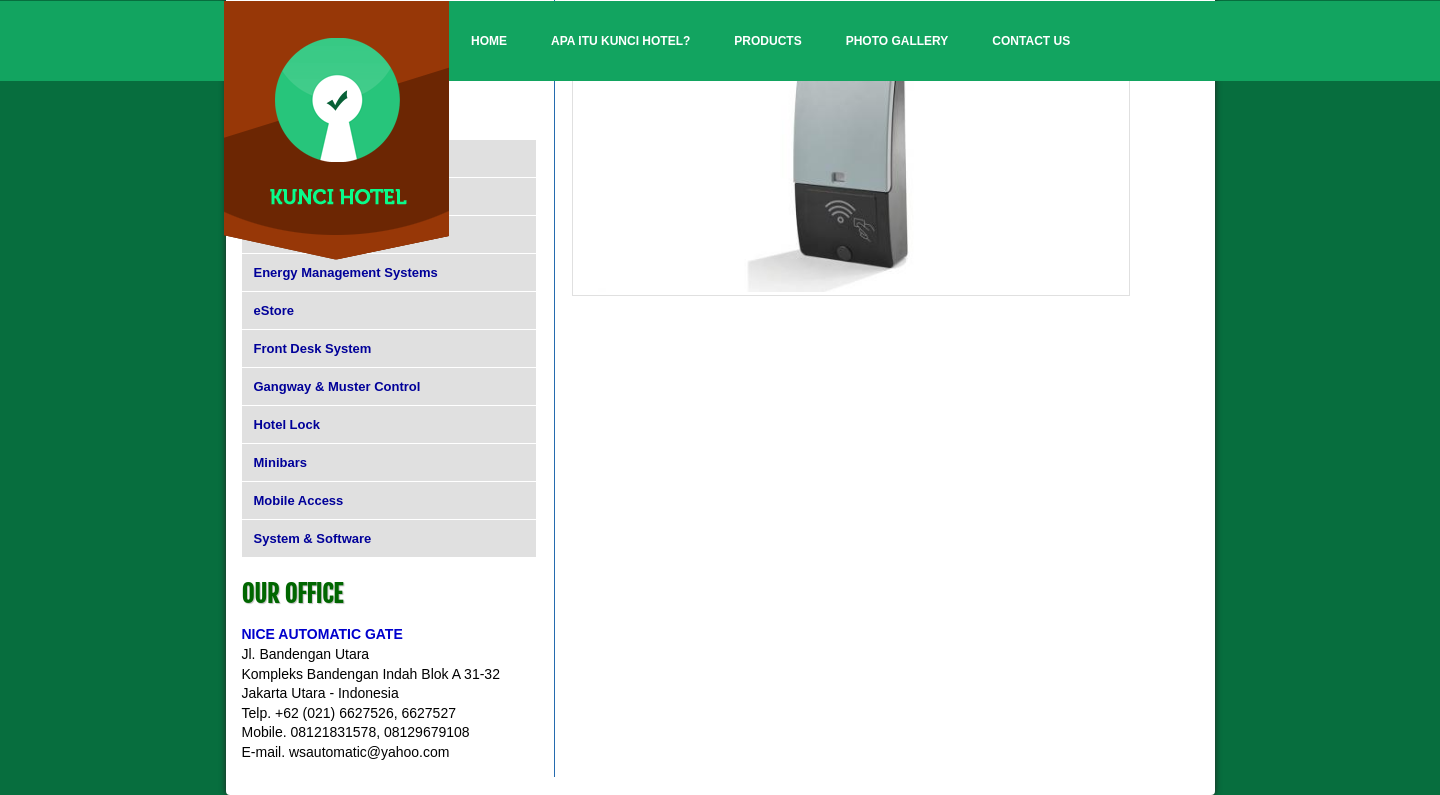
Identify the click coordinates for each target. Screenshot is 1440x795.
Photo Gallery (897, 41)
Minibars (280, 462)
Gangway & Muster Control (337, 386)
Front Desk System (313, 348)
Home (489, 41)
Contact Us (1031, 41)
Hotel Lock (287, 424)
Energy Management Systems (346, 272)
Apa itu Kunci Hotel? (620, 41)
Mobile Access (299, 500)
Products (767, 41)
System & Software (313, 538)
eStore (274, 310)
